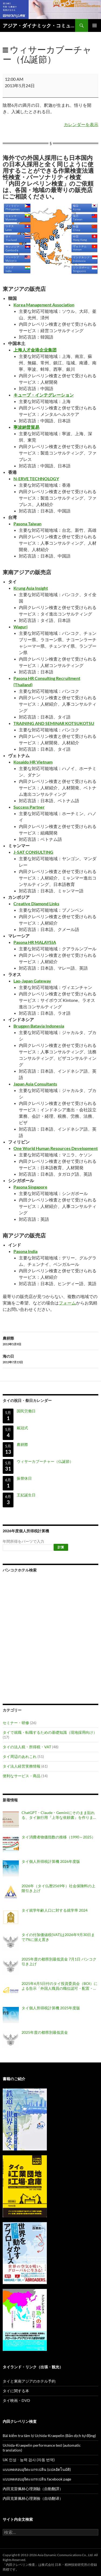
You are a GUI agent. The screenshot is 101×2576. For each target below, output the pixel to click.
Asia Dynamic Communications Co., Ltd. (65, 2555)
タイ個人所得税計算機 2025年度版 (51, 2008)
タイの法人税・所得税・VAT (27, 1747)
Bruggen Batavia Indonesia (38, 1025)
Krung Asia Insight (30, 588)
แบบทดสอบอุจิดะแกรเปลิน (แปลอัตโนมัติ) (37, 2469)
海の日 (50, 1359)
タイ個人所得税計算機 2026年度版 (51, 1861)
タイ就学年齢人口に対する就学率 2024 (55, 1910)
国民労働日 (26, 1411)
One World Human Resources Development (55, 1148)
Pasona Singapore (30, 1186)
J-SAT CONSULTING (33, 852)
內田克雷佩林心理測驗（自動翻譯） (33, 2488)
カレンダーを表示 (81, 124)
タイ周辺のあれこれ (20, 1756)
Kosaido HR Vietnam (33, 761)
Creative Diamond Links (36, 903)
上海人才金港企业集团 (35, 349)
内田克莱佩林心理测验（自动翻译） (33, 2498)
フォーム (67, 1302)
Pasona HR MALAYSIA (34, 942)
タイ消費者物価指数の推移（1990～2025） (58, 1837)
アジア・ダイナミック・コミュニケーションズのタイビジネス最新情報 (39, 25)
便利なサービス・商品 (21, 1775)
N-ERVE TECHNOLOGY (36, 478)
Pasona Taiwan (27, 523)
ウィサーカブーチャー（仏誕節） (45, 1461)
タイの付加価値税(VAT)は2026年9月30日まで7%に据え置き (58, 1937)
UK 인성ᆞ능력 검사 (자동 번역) (29, 2459)
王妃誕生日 (26, 1495)
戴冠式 (22, 1428)
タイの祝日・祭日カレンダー (27, 1400)
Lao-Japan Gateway (32, 980)
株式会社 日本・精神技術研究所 (64, 2565)
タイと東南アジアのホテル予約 (29, 2381)
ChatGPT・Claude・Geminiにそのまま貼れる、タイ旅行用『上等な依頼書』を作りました (59, 1815)
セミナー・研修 (16, 1722)
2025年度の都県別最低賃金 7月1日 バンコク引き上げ (59, 1961)
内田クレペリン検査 (20, 2565)
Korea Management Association (43, 304)
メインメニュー (94, 25)
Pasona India (25, 1251)
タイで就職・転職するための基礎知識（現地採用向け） (50, 1732)
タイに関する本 (16, 2390)
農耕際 (50, 1341)
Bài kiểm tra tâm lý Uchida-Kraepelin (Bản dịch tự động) (49, 2435)
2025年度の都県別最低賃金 (45, 2032)
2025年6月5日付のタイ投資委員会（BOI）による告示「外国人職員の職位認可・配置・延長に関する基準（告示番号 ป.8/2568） (59, 1986)
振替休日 (24, 1478)
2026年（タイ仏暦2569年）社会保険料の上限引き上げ (58, 1888)
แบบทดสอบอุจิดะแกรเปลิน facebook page (37, 2479)
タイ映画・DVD (16, 2400)
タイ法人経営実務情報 (21, 1766)
